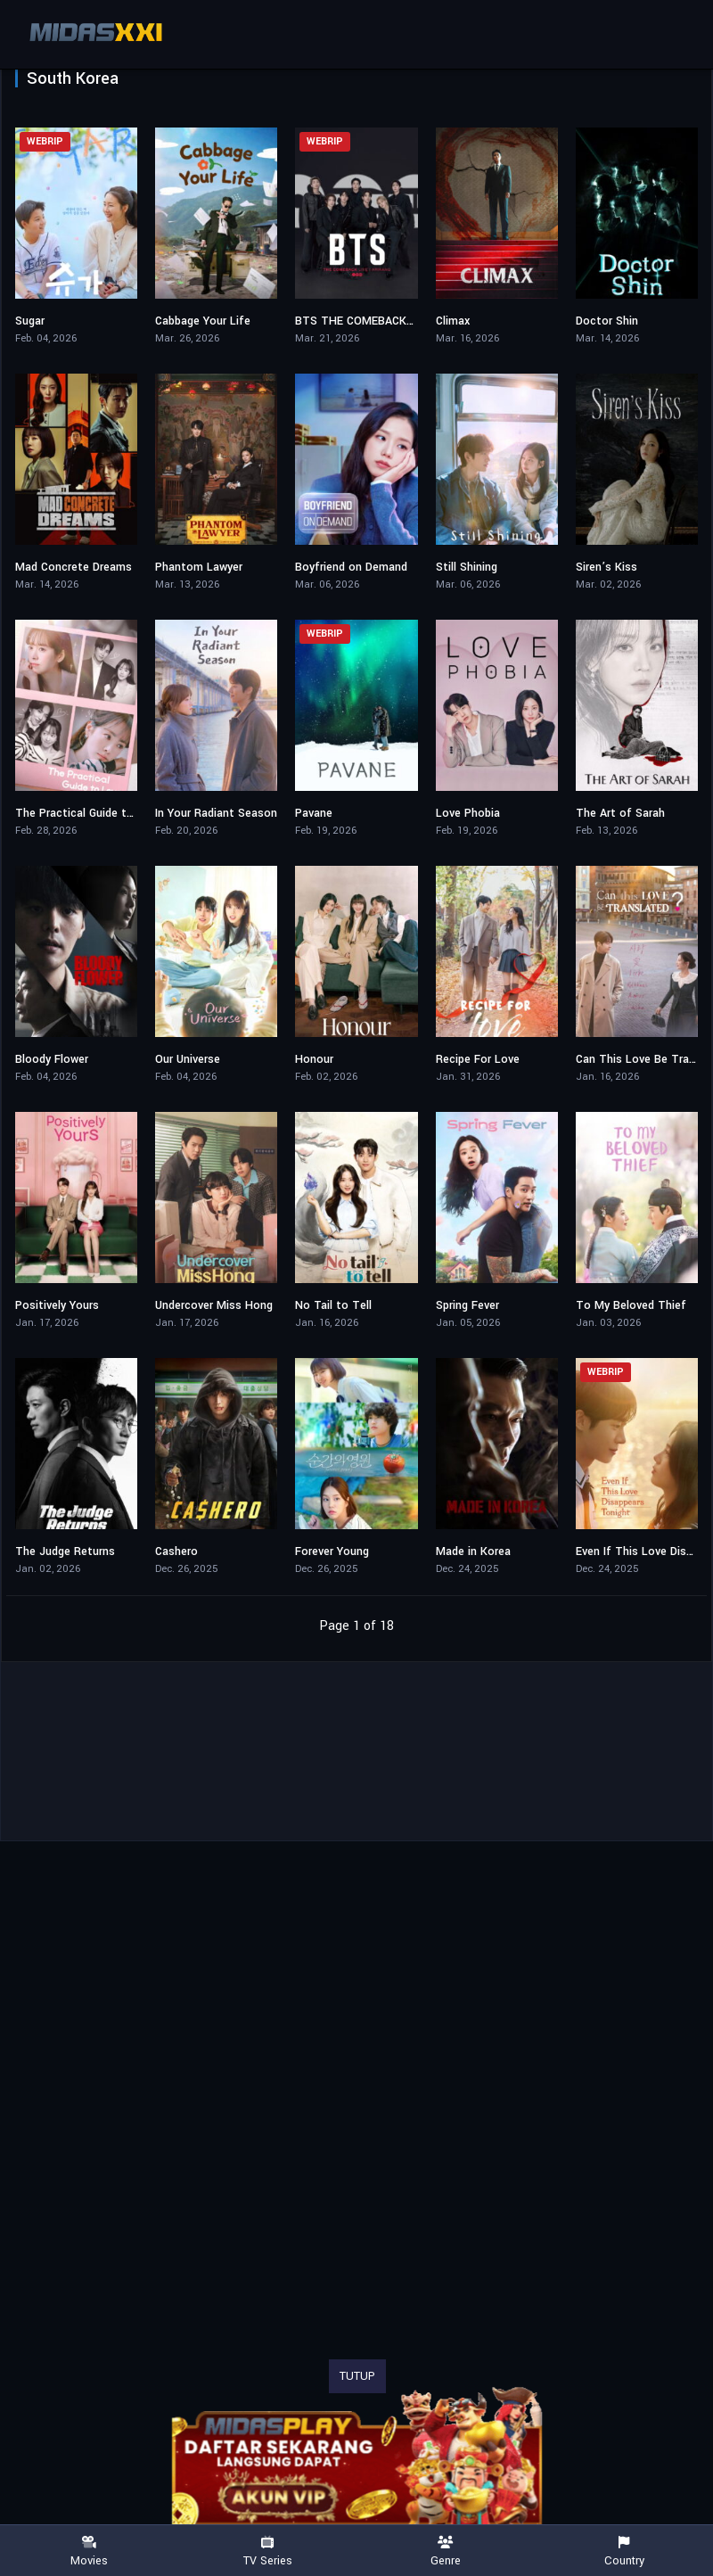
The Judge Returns (65, 1551)
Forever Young (332, 1551)
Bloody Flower (51, 1059)
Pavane (313, 813)
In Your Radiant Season (216, 813)
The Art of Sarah (620, 813)
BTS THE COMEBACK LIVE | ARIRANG (392, 321)
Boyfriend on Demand (351, 567)
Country (624, 2551)
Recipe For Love (478, 1059)
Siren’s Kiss (606, 567)
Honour (314, 1059)
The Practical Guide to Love (88, 813)
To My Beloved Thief (631, 1305)
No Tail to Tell (333, 1305)
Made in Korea (473, 1551)
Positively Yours (57, 1305)
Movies (89, 2551)
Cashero (176, 1551)
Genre (445, 2551)
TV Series (267, 2551)
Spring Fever (467, 1305)
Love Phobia (468, 813)
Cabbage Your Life (202, 321)
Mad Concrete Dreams (73, 567)
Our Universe (187, 1059)
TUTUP (357, 2376)
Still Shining (466, 567)
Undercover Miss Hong (214, 1305)
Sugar (30, 321)
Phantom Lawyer (198, 567)
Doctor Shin (607, 321)
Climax (453, 321)
